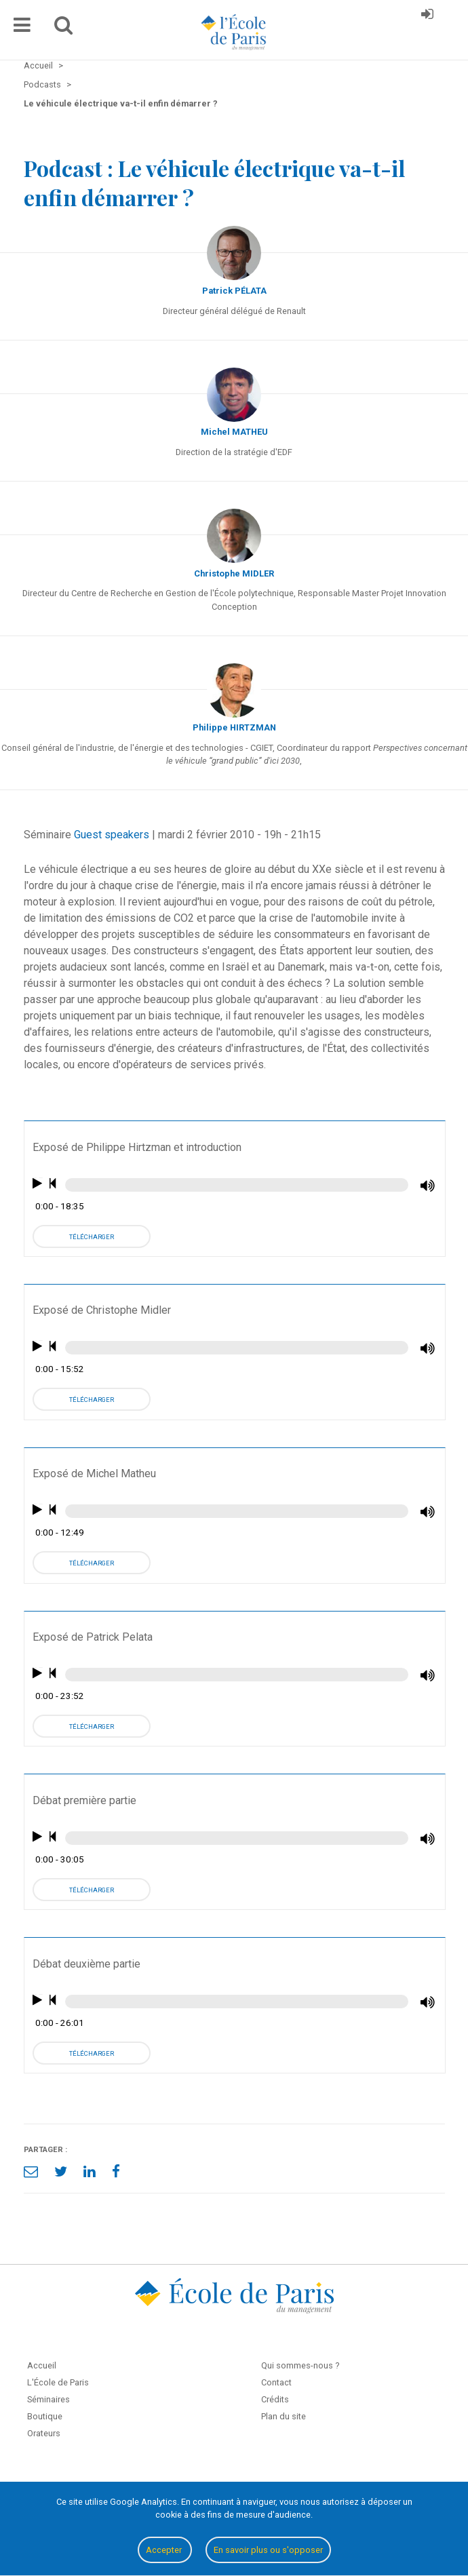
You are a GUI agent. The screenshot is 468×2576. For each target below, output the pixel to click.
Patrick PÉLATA (234, 291)
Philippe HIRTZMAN (234, 727)
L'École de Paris (58, 2382)
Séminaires (48, 2399)
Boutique (44, 2416)
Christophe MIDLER (234, 573)
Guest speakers (111, 834)
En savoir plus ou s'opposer (268, 2550)
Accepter (165, 2550)
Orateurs (43, 2433)
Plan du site (283, 2416)
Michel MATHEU (234, 432)
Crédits (275, 2399)
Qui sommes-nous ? (300, 2365)
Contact (276, 2382)
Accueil (41, 2365)
